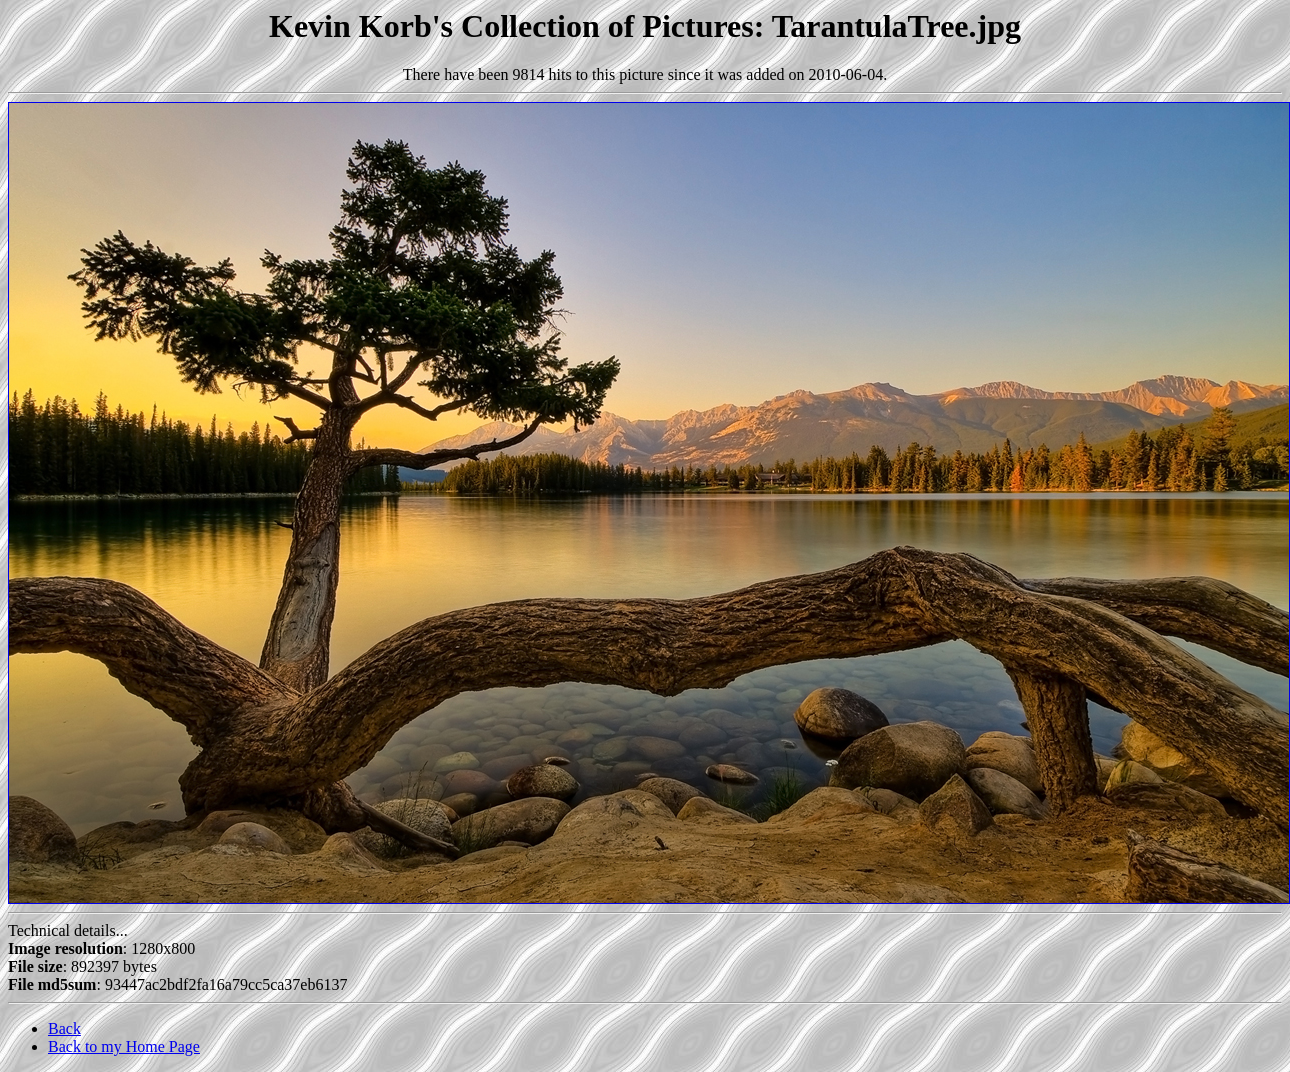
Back (64, 1028)
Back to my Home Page (124, 1046)
